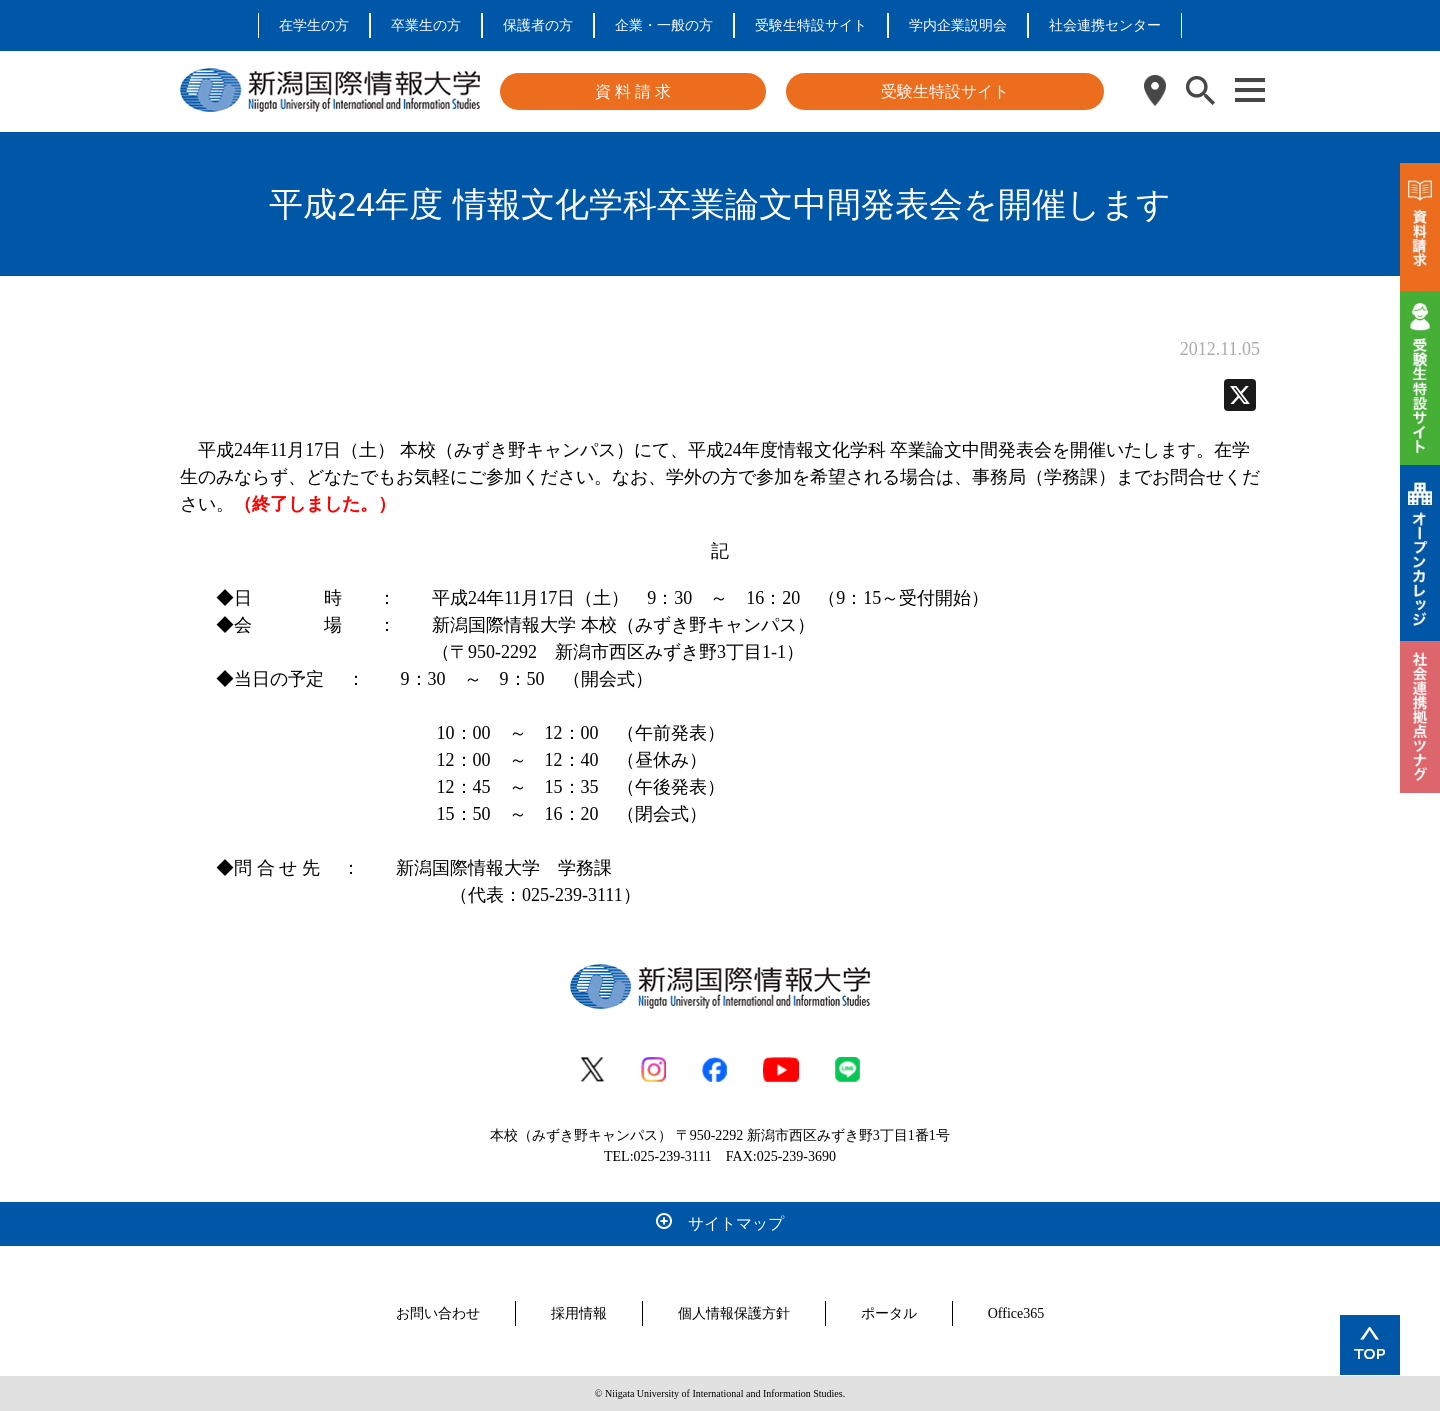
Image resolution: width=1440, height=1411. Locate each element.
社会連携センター (1105, 25)
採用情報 (579, 1313)
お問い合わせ (438, 1313)
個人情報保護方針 (734, 1313)
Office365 (1016, 1313)
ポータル (889, 1313)
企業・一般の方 (664, 25)
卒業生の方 (426, 25)
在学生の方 (314, 25)
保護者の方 (538, 25)
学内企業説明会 (958, 25)
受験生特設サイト (811, 25)
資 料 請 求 (633, 91)
